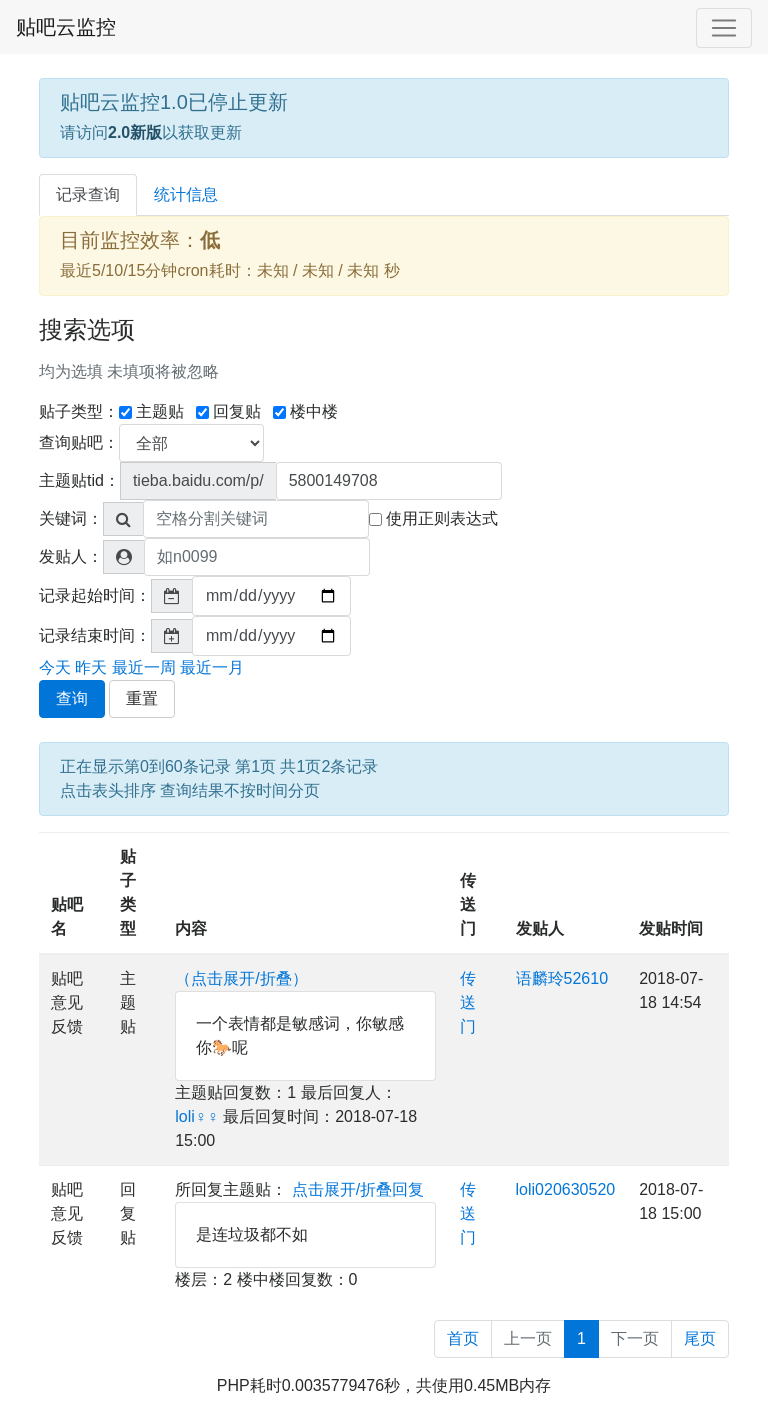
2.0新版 (135, 132)
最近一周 (144, 667)
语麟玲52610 (562, 978)
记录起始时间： (95, 595)
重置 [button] (142, 698)
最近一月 (212, 667)
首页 (463, 1338)
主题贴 (151, 411)
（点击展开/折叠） (241, 978)
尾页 (700, 1338)
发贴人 (540, 928)
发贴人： (71, 556)
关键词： (71, 518)
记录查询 (88, 194)
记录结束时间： (95, 635)
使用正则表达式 (433, 518)
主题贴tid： (79, 480)
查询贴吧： (79, 442)
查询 (72, 698)
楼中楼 (305, 411)
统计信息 (186, 194)
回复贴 (228, 411)
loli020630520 (566, 1189)
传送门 (468, 904)
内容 (191, 928)
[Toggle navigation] (724, 28)
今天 (55, 667)
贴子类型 (128, 892)
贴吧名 (67, 916)
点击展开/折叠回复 (358, 1189)
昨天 (91, 667)
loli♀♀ (197, 1116)
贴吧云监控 (66, 27)
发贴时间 (671, 928)
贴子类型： (79, 411)
